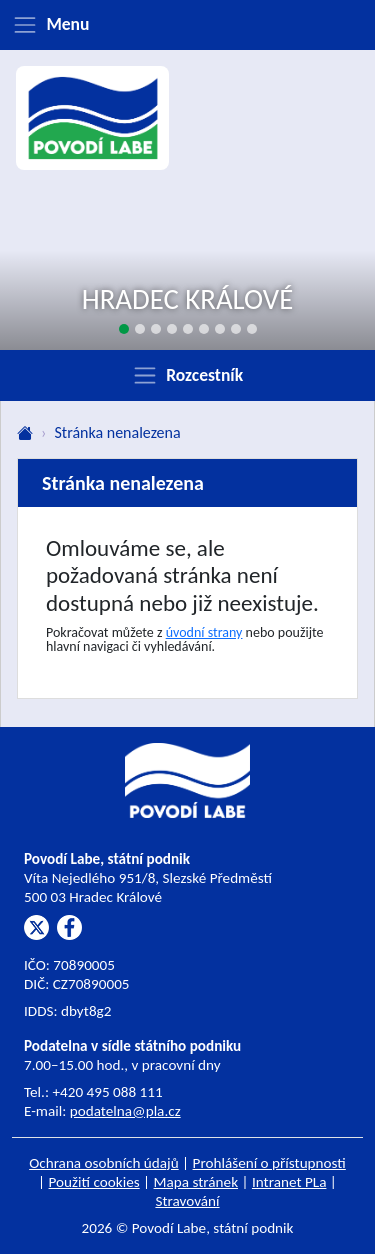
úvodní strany (204, 632)
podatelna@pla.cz (125, 1111)
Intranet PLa (289, 1182)
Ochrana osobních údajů (104, 1163)
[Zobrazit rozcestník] (187, 375)
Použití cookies (94, 1182)
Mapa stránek (196, 1182)
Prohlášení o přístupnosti (269, 1163)
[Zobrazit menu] (187, 25)
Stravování (187, 1201)
